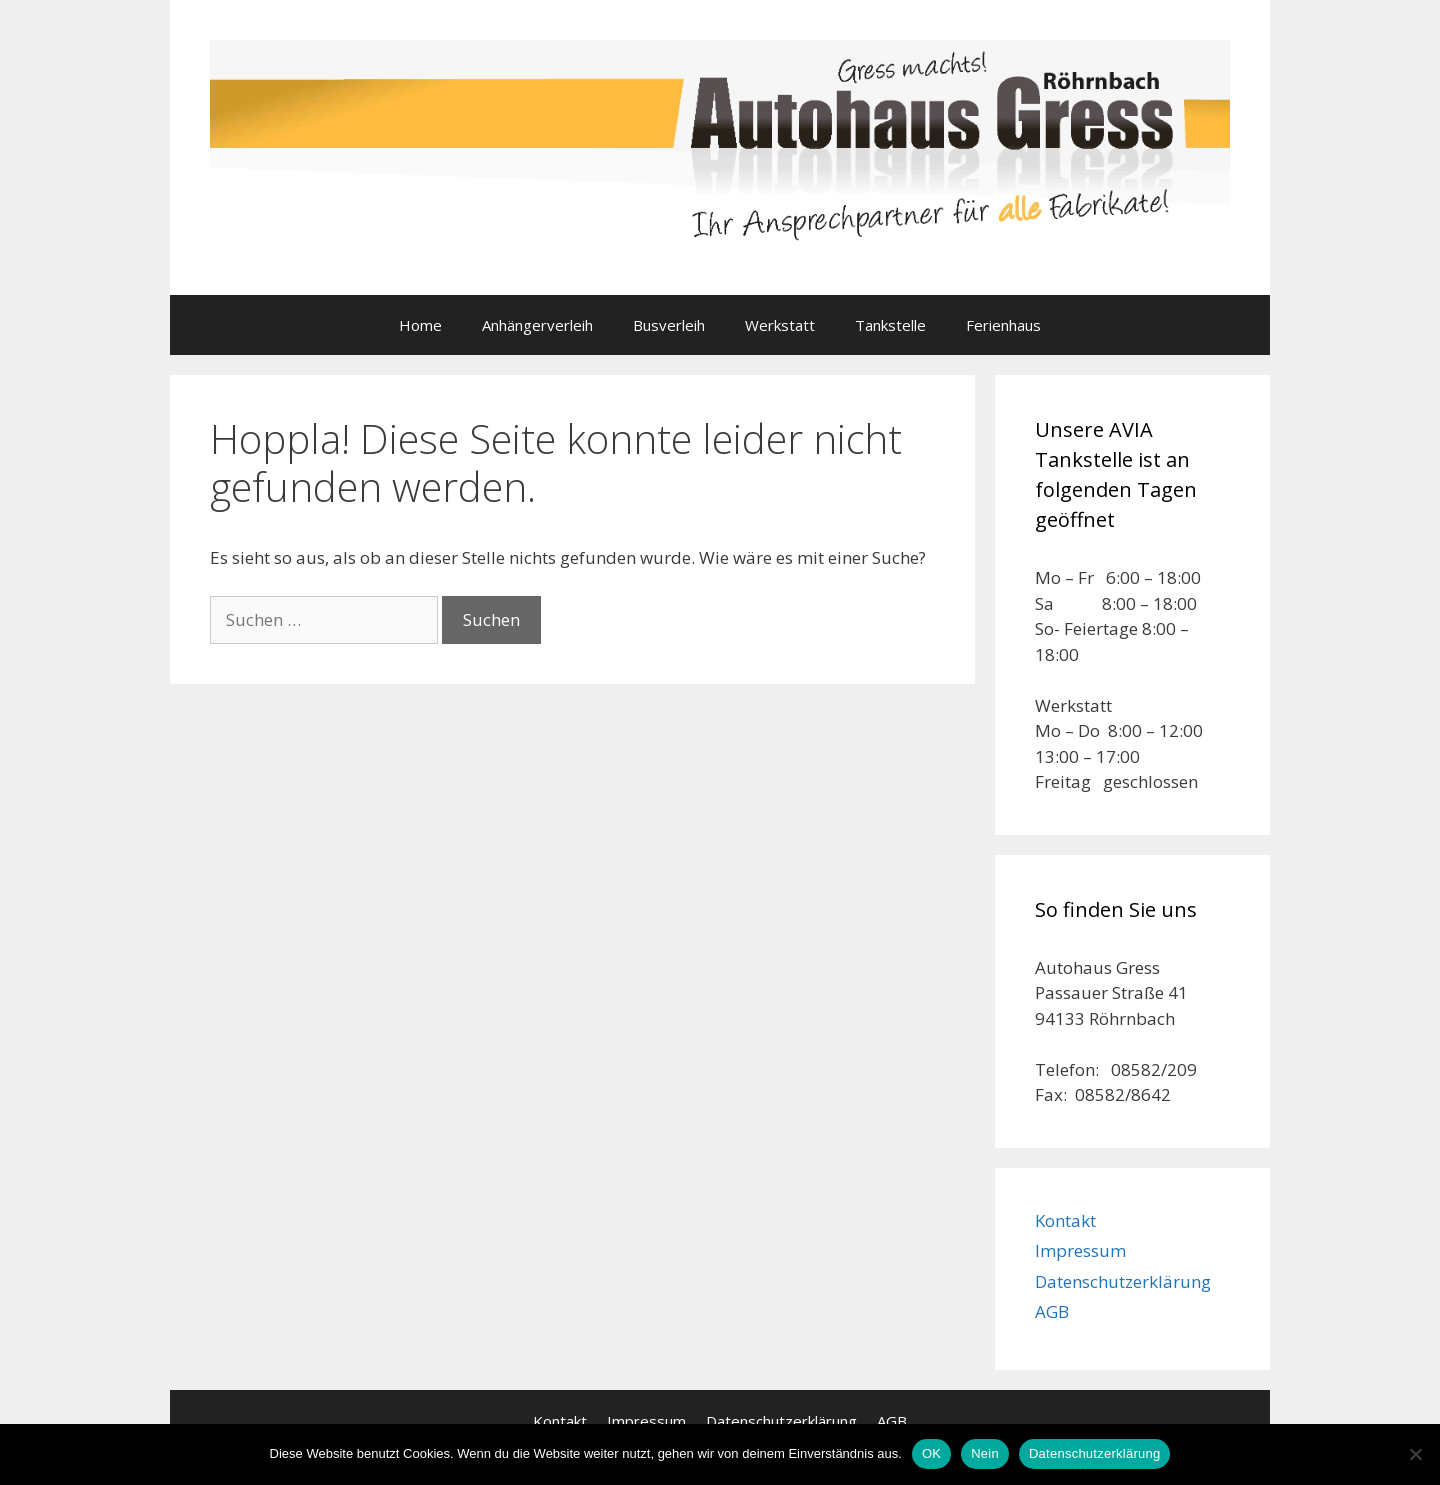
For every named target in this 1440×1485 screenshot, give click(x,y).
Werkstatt (780, 325)
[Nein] (1415, 1454)
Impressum (1080, 1250)
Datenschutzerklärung (1123, 1281)
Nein (985, 1453)
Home (420, 325)
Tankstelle (890, 325)
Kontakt (1065, 1220)
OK (931, 1453)
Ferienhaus (1003, 325)
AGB (1052, 1311)
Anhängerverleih (537, 325)
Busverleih (669, 325)
